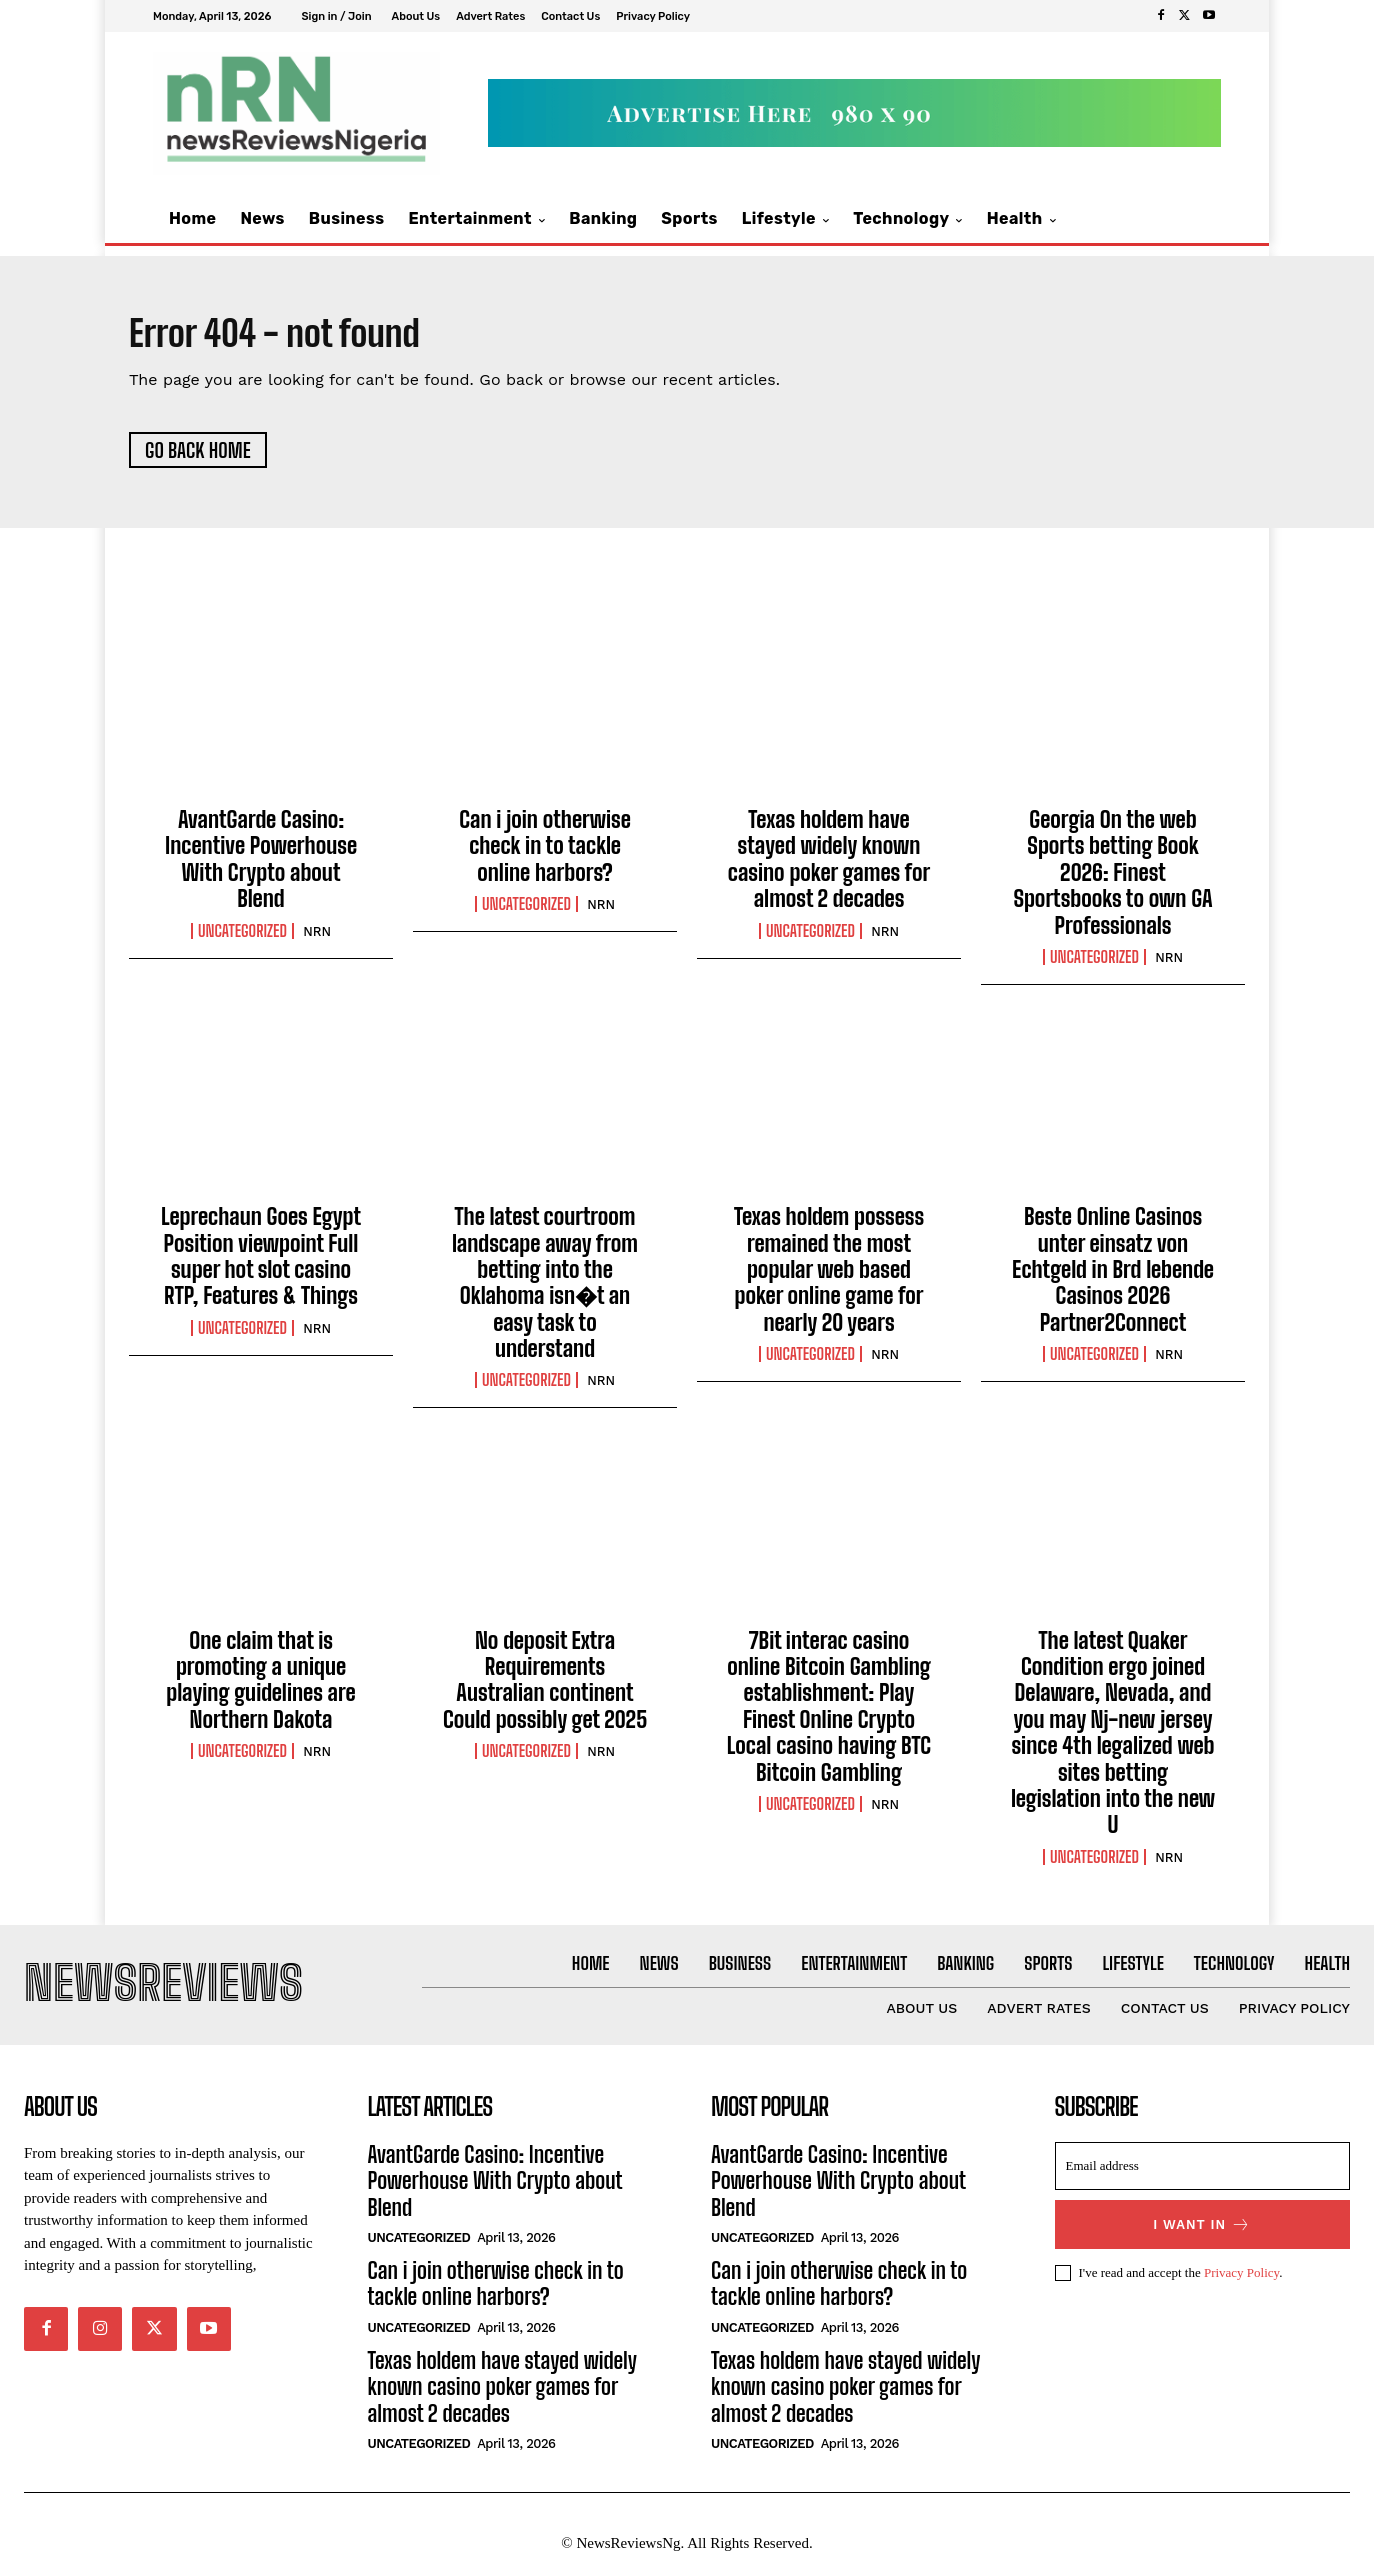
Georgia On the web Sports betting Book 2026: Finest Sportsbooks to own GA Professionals (1112, 879)
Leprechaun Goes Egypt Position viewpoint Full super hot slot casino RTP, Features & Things (261, 1263)
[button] (1183, 219)
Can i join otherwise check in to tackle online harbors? (545, 853)
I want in (1202, 2238)
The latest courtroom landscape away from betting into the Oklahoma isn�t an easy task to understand (545, 1289)
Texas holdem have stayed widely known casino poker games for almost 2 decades (829, 866)
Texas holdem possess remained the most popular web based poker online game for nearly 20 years (829, 1276)
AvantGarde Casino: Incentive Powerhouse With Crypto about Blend (261, 866)
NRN (317, 937)
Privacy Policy (1241, 2285)
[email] (1203, 2180)
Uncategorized (242, 937)
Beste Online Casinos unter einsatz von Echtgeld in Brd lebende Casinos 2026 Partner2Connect (1113, 1276)
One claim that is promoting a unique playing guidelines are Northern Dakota (260, 1687)
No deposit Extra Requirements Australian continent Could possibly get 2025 (545, 1687)
